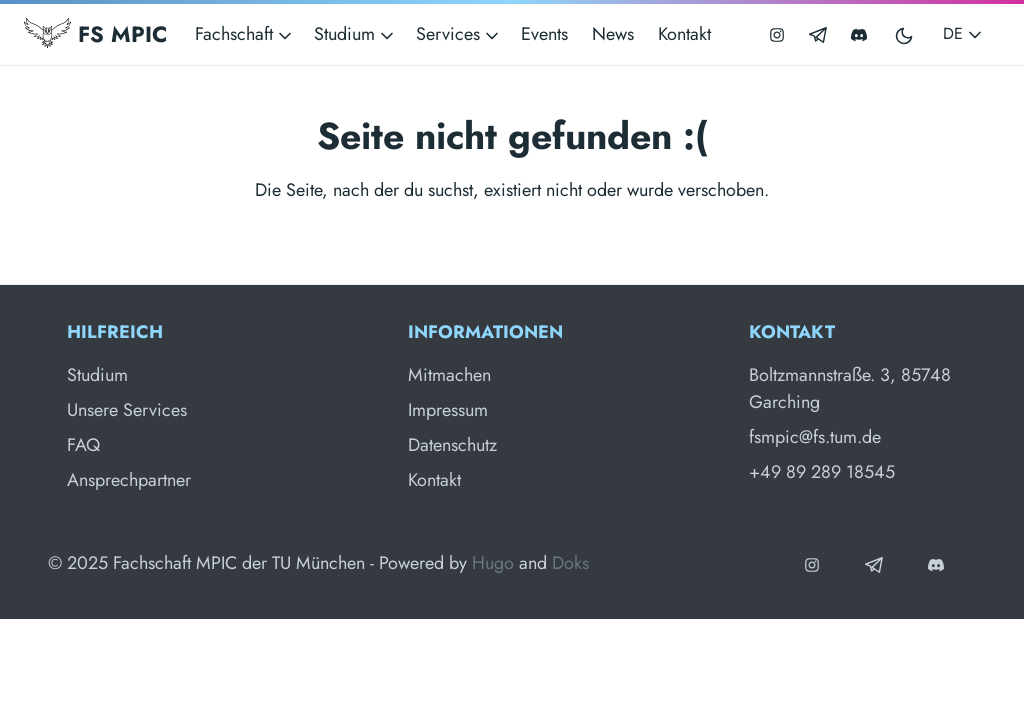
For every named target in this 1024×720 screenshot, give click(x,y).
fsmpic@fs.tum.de (815, 437)
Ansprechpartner (129, 480)
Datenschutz (452, 445)
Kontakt (684, 34)
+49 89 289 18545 (822, 472)
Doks (570, 563)
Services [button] (459, 34)
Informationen (485, 332)
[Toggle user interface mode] (905, 34)
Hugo (493, 563)
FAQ (83, 445)
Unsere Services (127, 410)
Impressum (448, 410)
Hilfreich (115, 332)
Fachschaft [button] (245, 34)
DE (964, 33)
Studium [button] (355, 34)
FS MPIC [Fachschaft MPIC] (95, 34)
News (613, 34)
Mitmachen (449, 375)
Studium (97, 375)
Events (544, 34)
